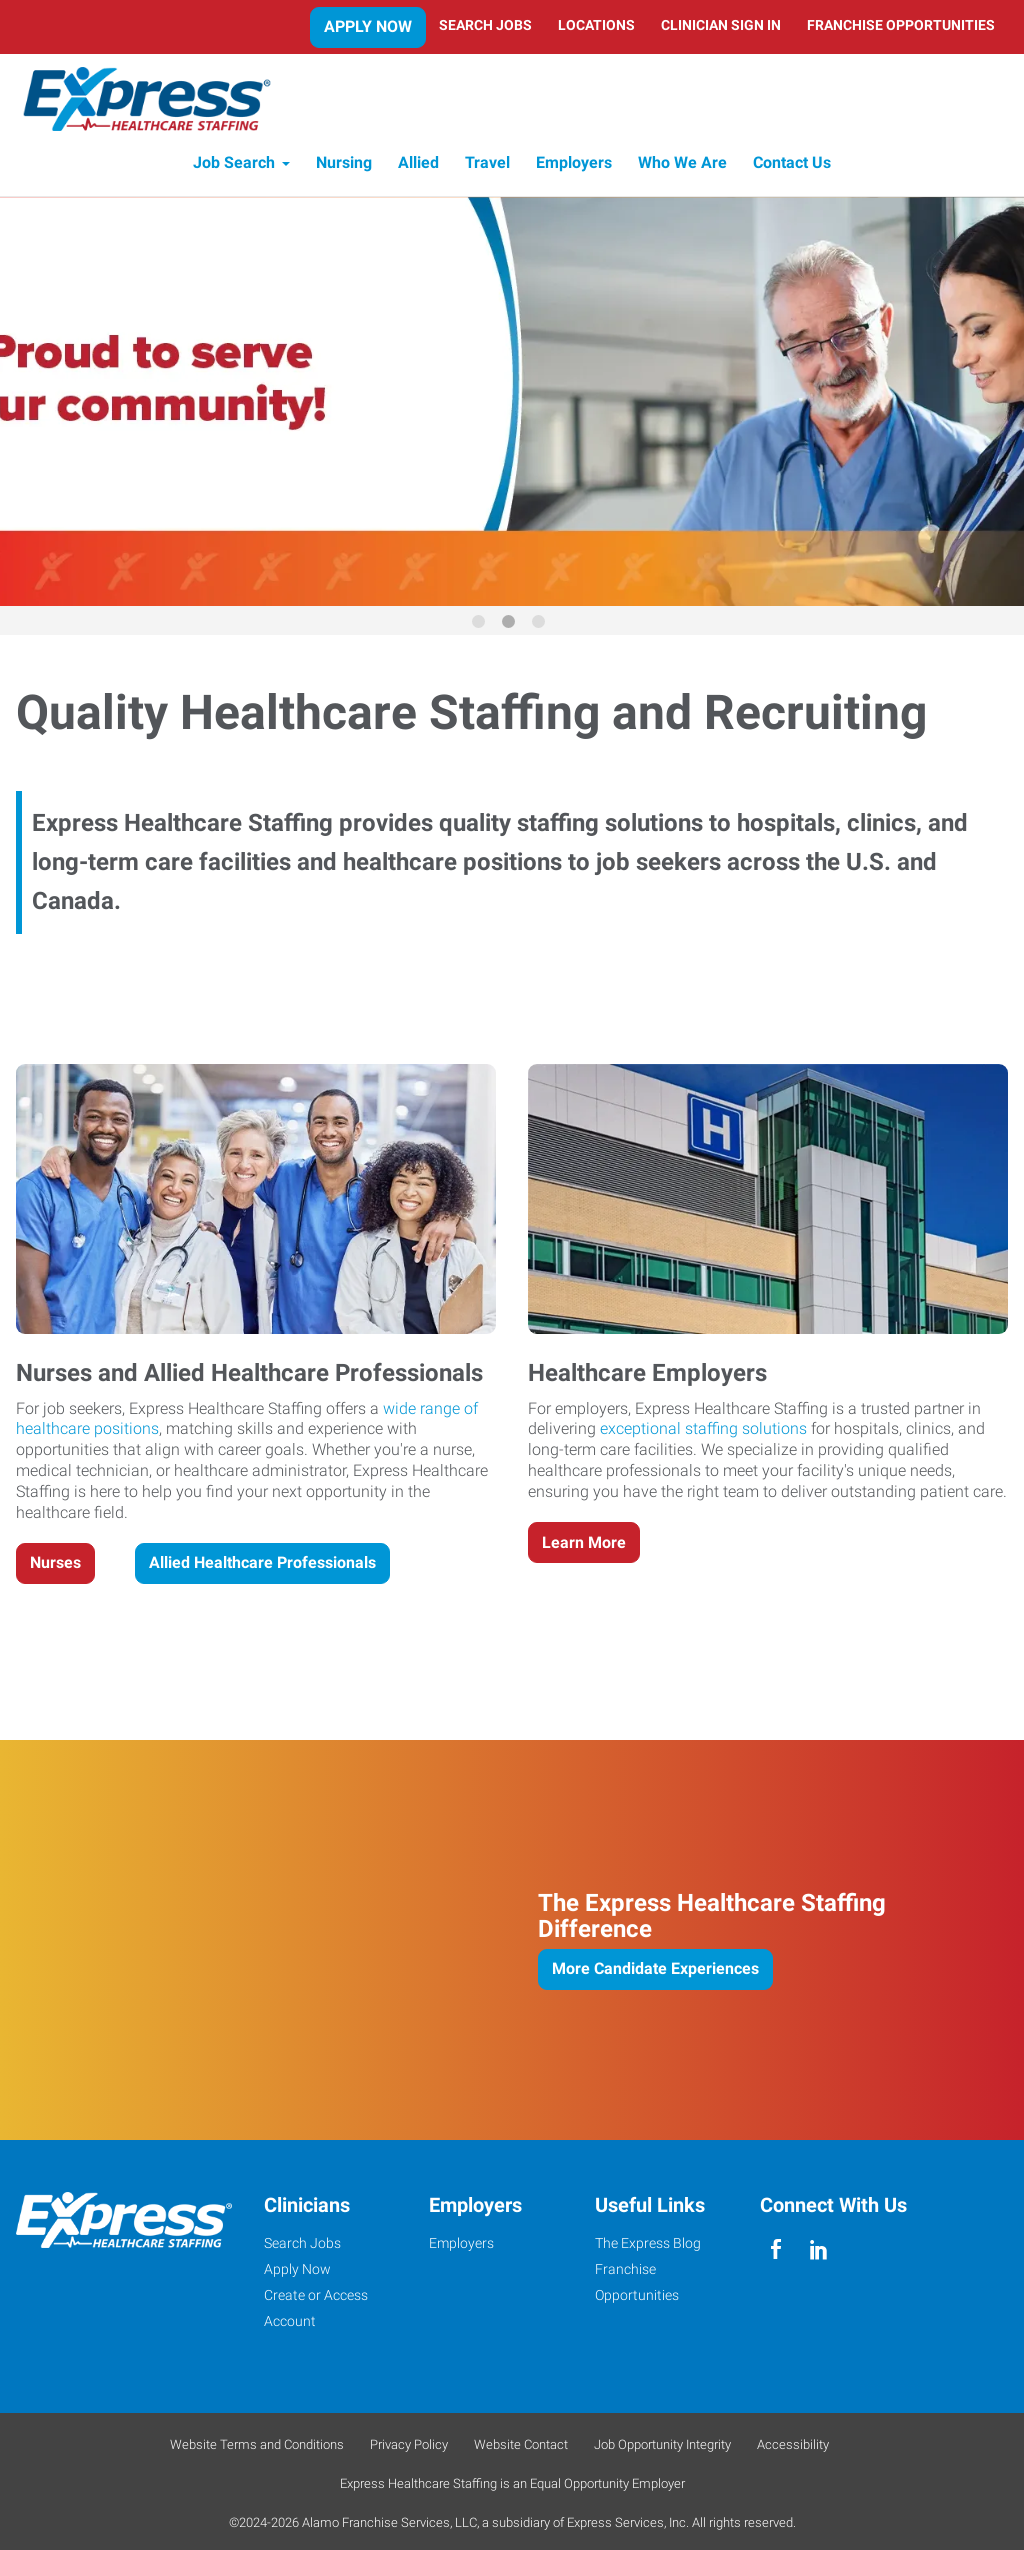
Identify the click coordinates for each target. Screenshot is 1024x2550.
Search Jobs (485, 25)
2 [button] (512, 629)
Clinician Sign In (721, 25)
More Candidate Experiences (655, 1972)
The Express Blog (648, 2247)
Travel (487, 167)
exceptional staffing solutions (703, 1432)
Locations (596, 25)
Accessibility (793, 2448)
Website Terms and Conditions (257, 2448)
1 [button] (482, 629)
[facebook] (776, 2254)
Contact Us (792, 167)
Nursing (344, 167)
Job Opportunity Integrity (662, 2448)
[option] (512, 406)
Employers (574, 167)
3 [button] (542, 629)
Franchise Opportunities (901, 25)
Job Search (234, 167)
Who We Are (682, 167)
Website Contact (521, 2448)
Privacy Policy (409, 2448)
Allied (418, 167)
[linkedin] (818, 2254)
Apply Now (368, 26)
